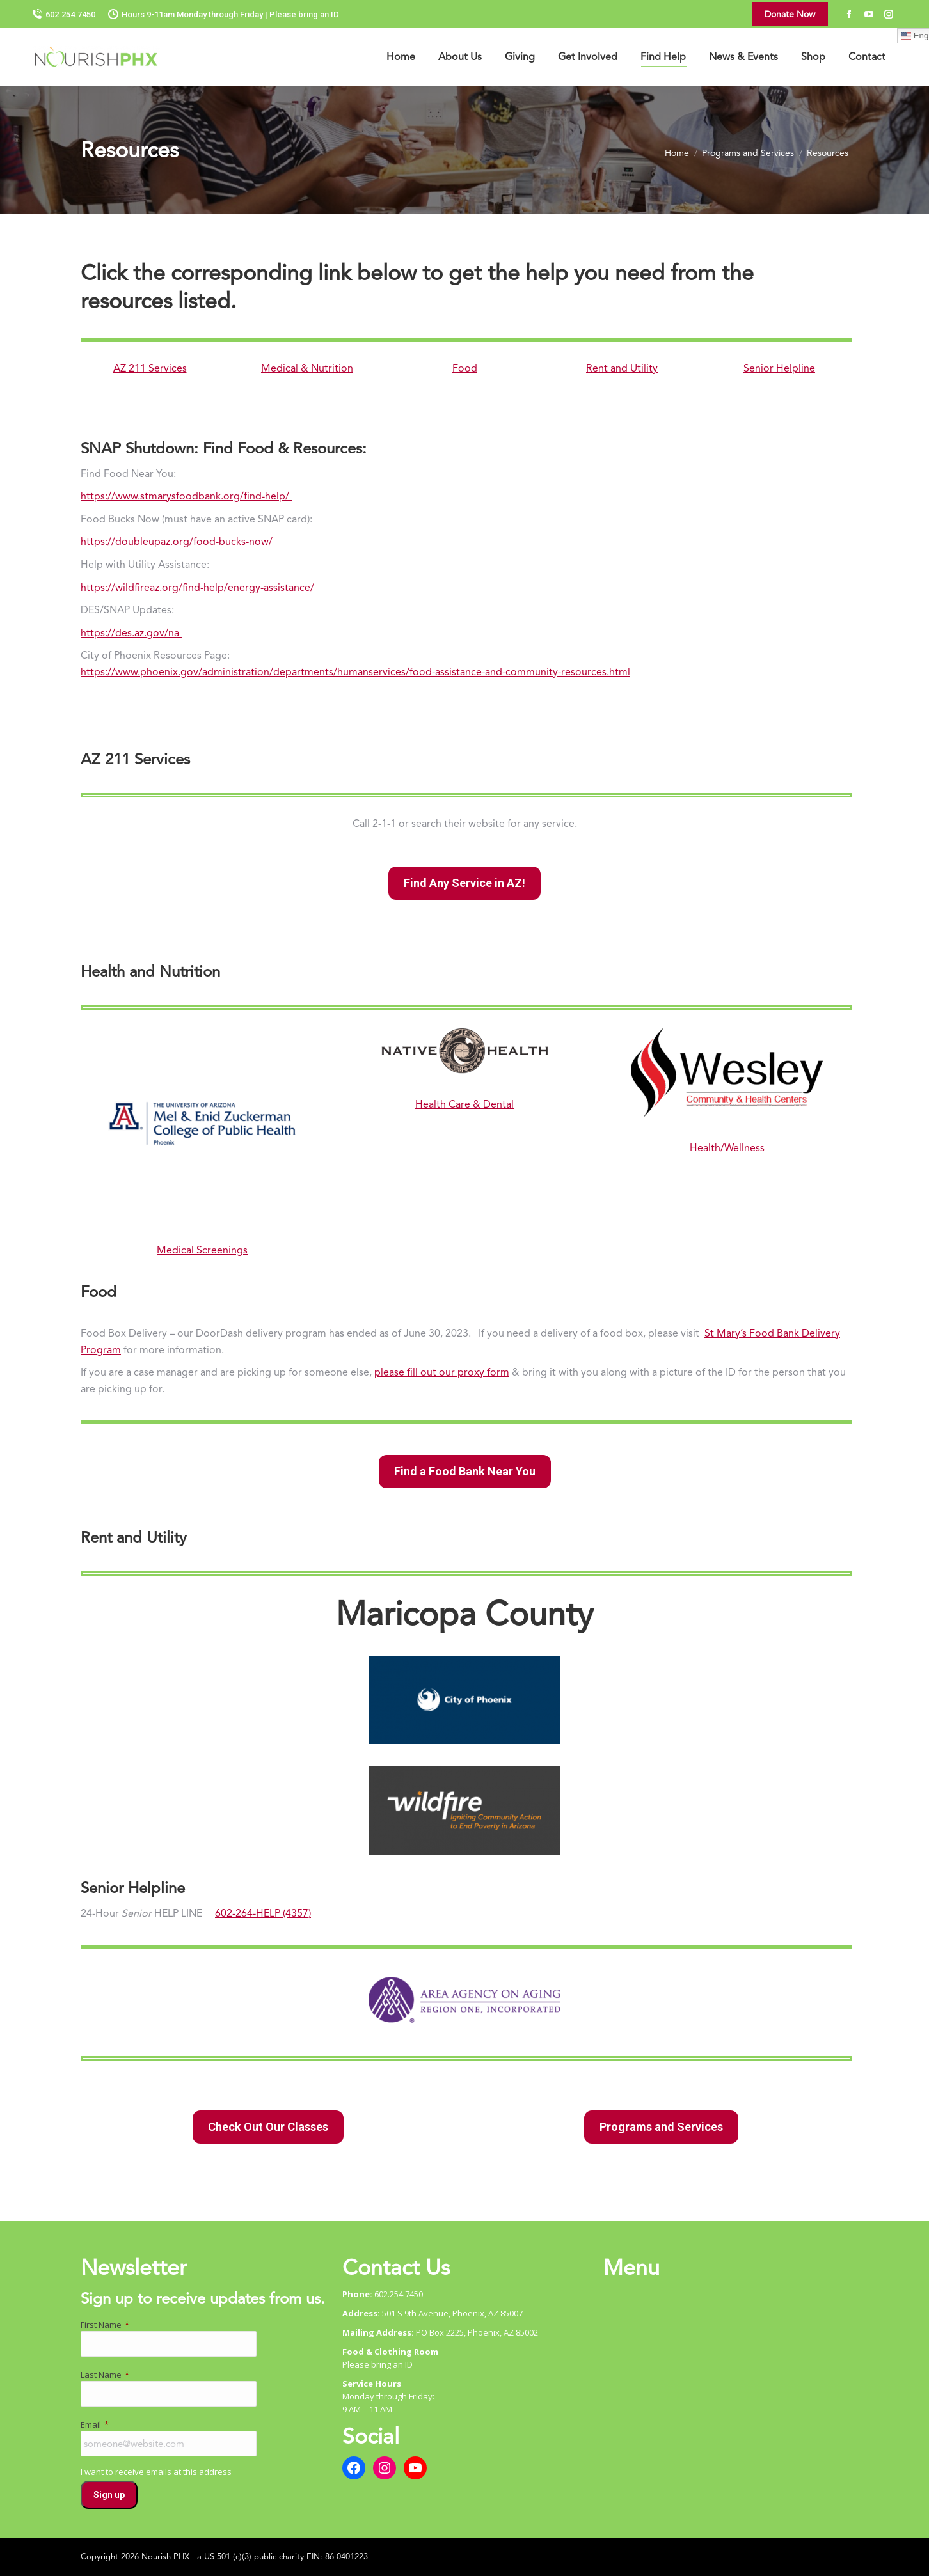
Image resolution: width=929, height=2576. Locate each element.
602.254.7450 (63, 14)
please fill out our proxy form (441, 1372)
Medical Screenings (202, 1250)
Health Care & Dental (464, 1104)
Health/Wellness (727, 1148)
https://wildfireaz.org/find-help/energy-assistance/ (197, 587)
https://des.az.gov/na (131, 633)
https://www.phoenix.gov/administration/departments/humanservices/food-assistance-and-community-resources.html (355, 672)
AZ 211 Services (150, 368)
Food (464, 368)
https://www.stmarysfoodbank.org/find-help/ (186, 496)
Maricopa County (464, 1613)
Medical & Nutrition (307, 368)
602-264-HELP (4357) (263, 1913)
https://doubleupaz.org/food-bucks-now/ (177, 541)
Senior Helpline (779, 368)
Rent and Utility (622, 368)
